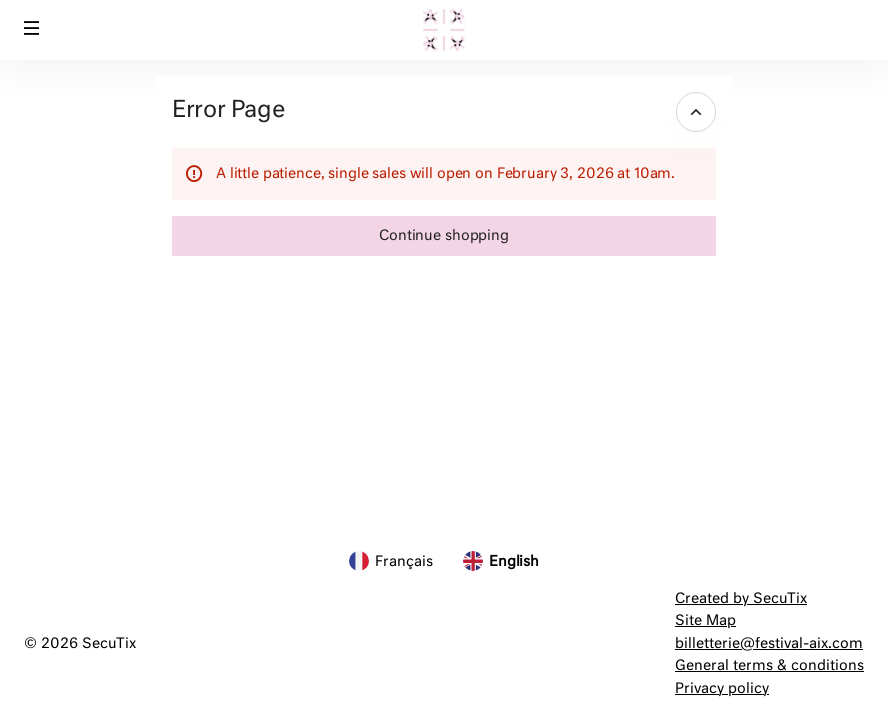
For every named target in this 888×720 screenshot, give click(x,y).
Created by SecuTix (741, 599)
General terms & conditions (769, 666)
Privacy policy (722, 689)
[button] (32, 28)
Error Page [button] (228, 110)
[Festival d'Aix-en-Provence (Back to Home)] (444, 30)
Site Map (705, 621)
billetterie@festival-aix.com (769, 644)
